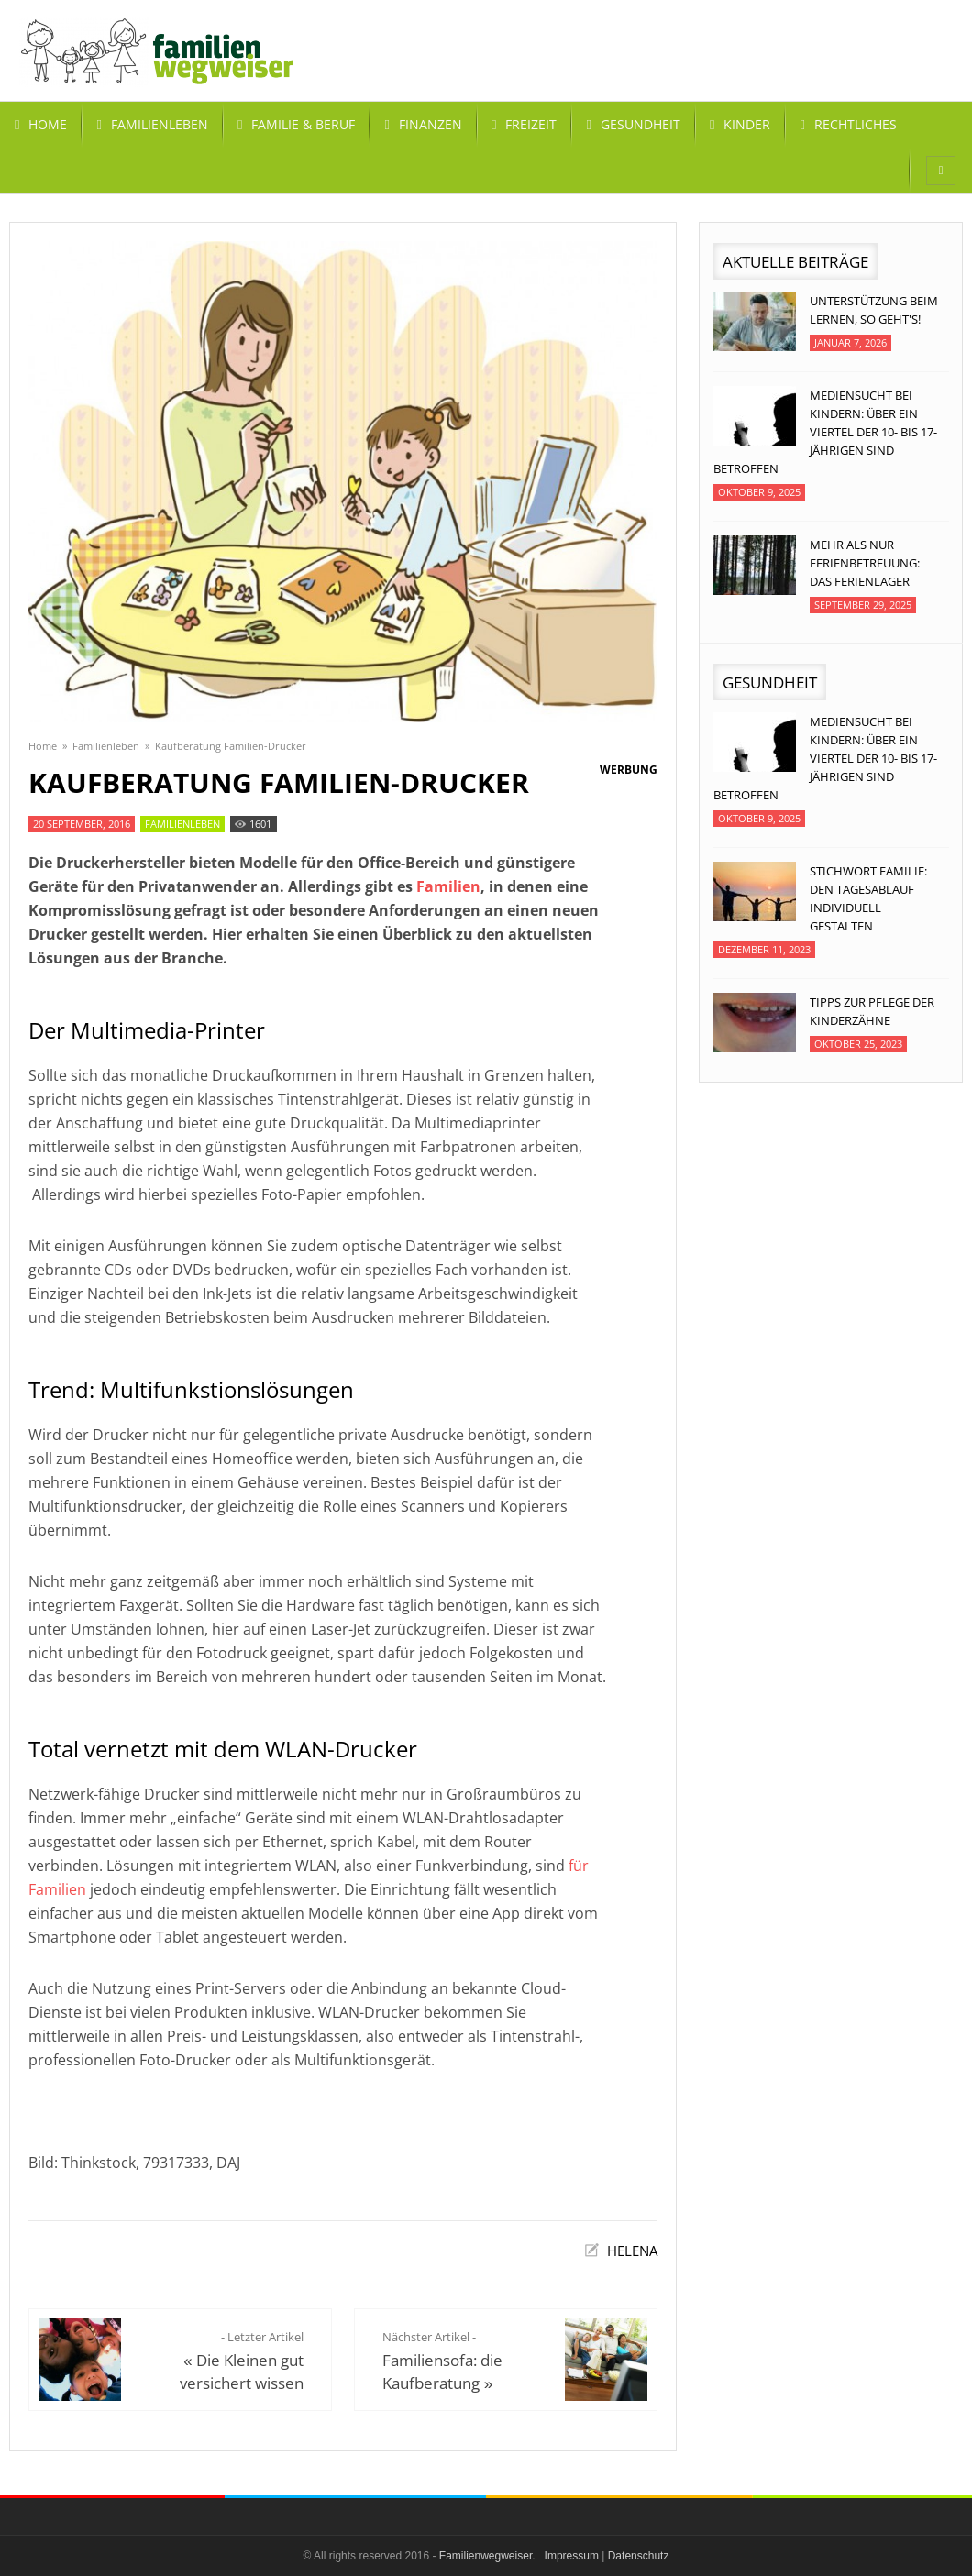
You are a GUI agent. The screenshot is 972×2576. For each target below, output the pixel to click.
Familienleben (105, 746)
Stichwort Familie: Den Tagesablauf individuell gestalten (868, 898)
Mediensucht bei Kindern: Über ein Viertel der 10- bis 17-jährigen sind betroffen (825, 432)
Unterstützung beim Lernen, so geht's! (874, 309)
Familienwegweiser (485, 2555)
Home (42, 746)
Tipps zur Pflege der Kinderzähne (872, 1011)
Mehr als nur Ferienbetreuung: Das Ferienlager (865, 562)
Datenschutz (638, 2555)
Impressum (572, 2555)
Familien (448, 886)
